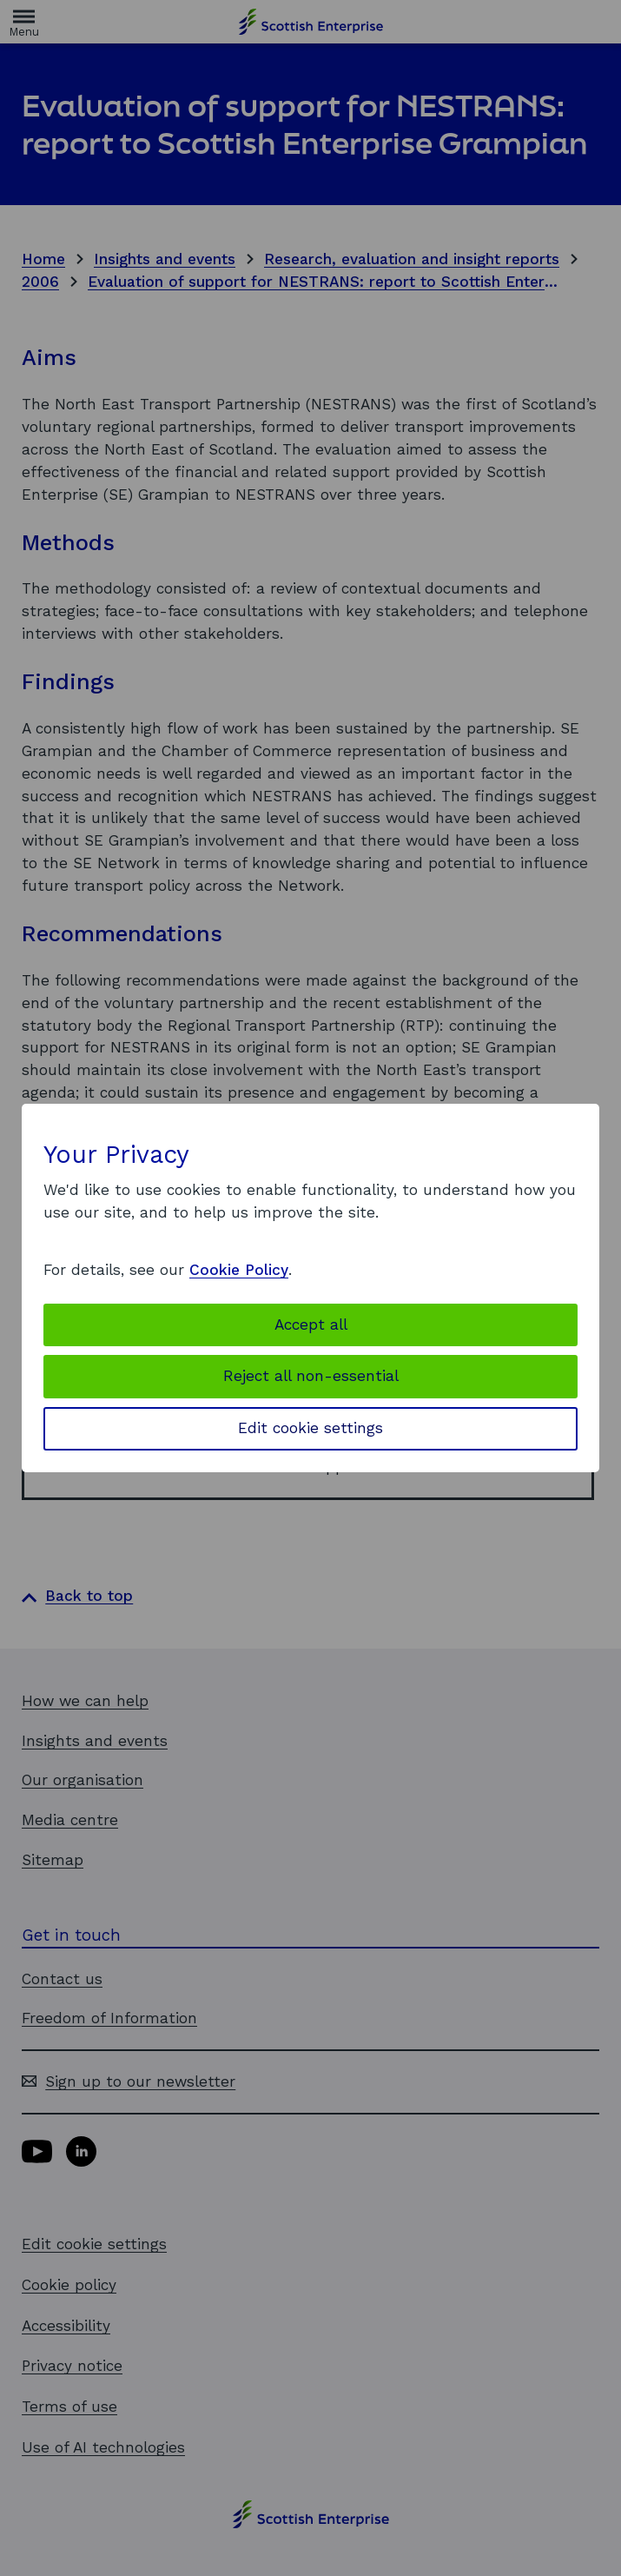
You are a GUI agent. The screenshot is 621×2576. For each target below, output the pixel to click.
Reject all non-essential (311, 1375)
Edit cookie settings (310, 1428)
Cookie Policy (238, 1269)
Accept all (310, 1324)
